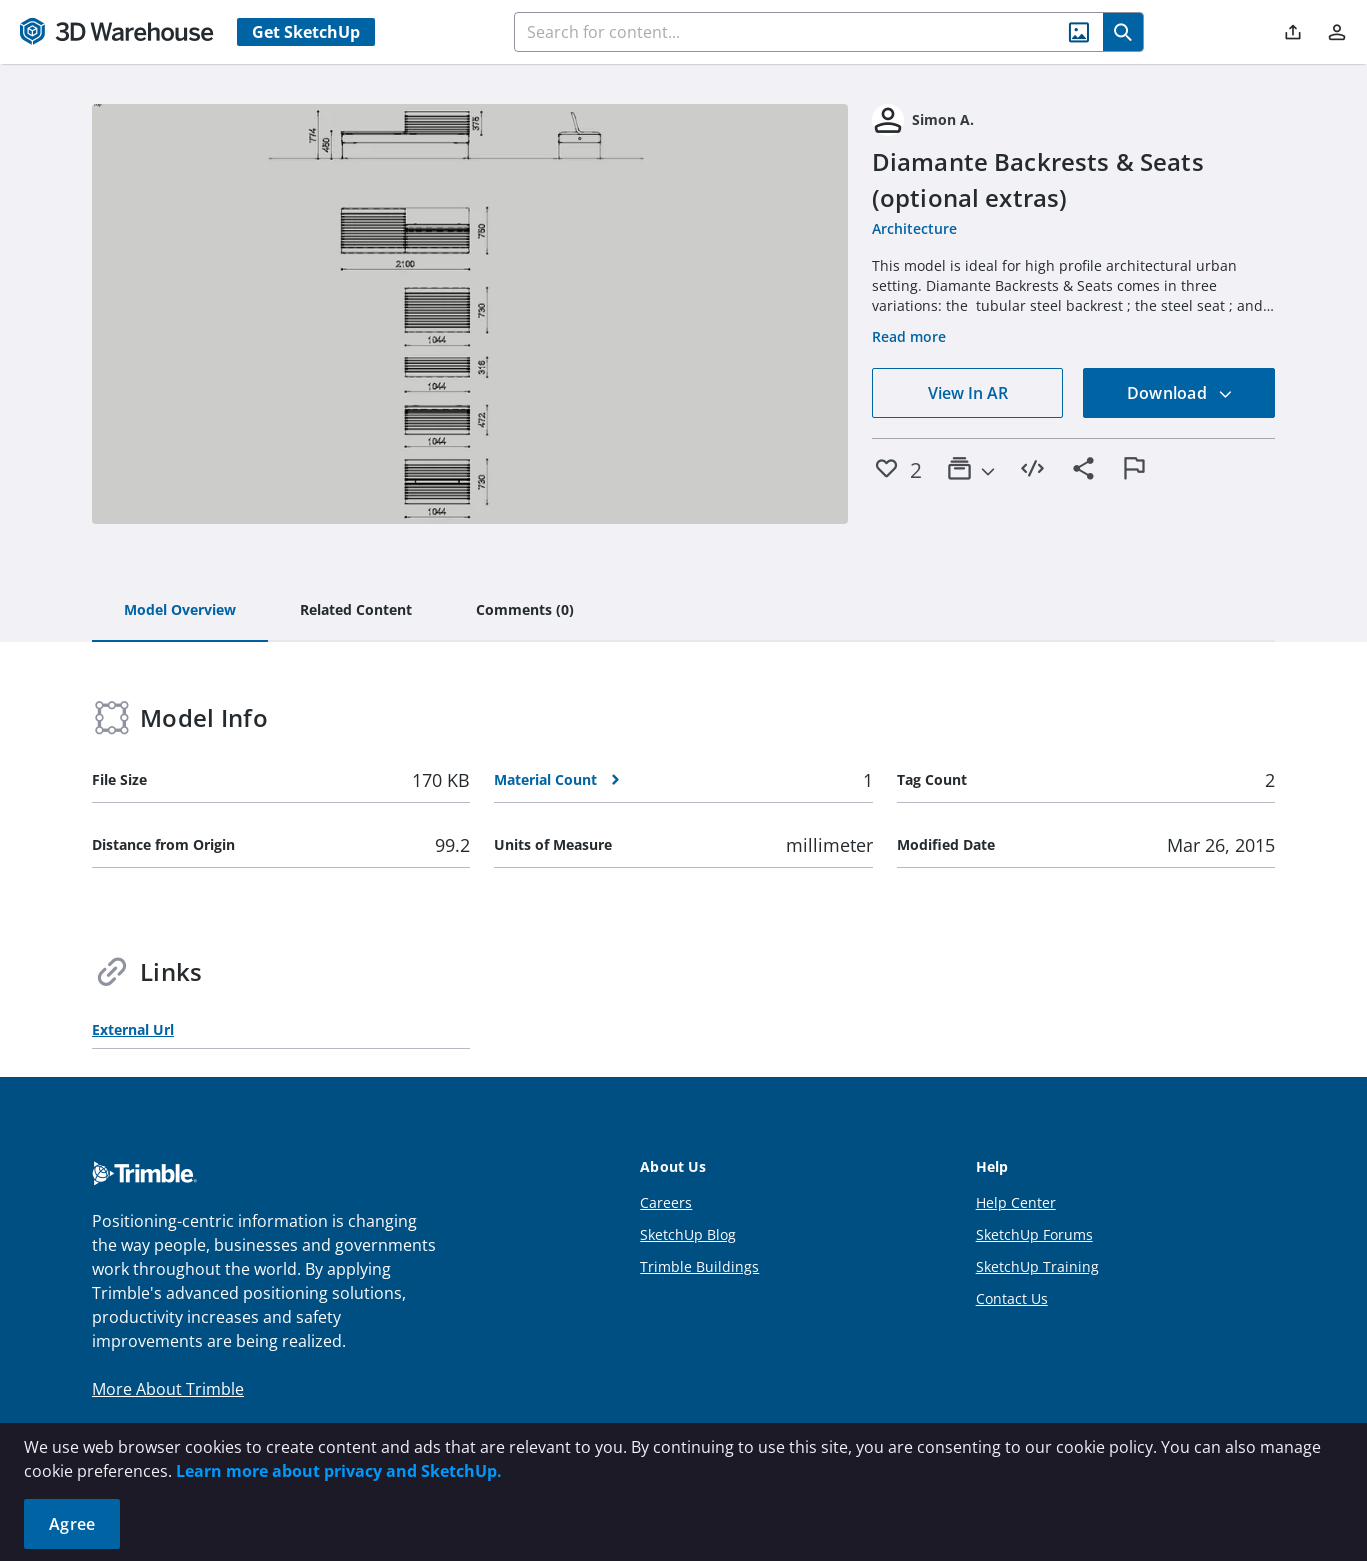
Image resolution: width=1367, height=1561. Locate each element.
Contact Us (1012, 1298)
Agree (72, 1524)
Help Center (1016, 1202)
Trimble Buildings (699, 1266)
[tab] (180, 611)
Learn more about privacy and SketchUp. (339, 1471)
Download (1180, 393)
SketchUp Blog (688, 1234)
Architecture (914, 228)
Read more (909, 336)
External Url (133, 1029)
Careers (666, 1202)
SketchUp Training (1037, 1266)
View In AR (968, 393)
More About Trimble (168, 1389)
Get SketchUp (306, 32)
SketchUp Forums (1034, 1234)
